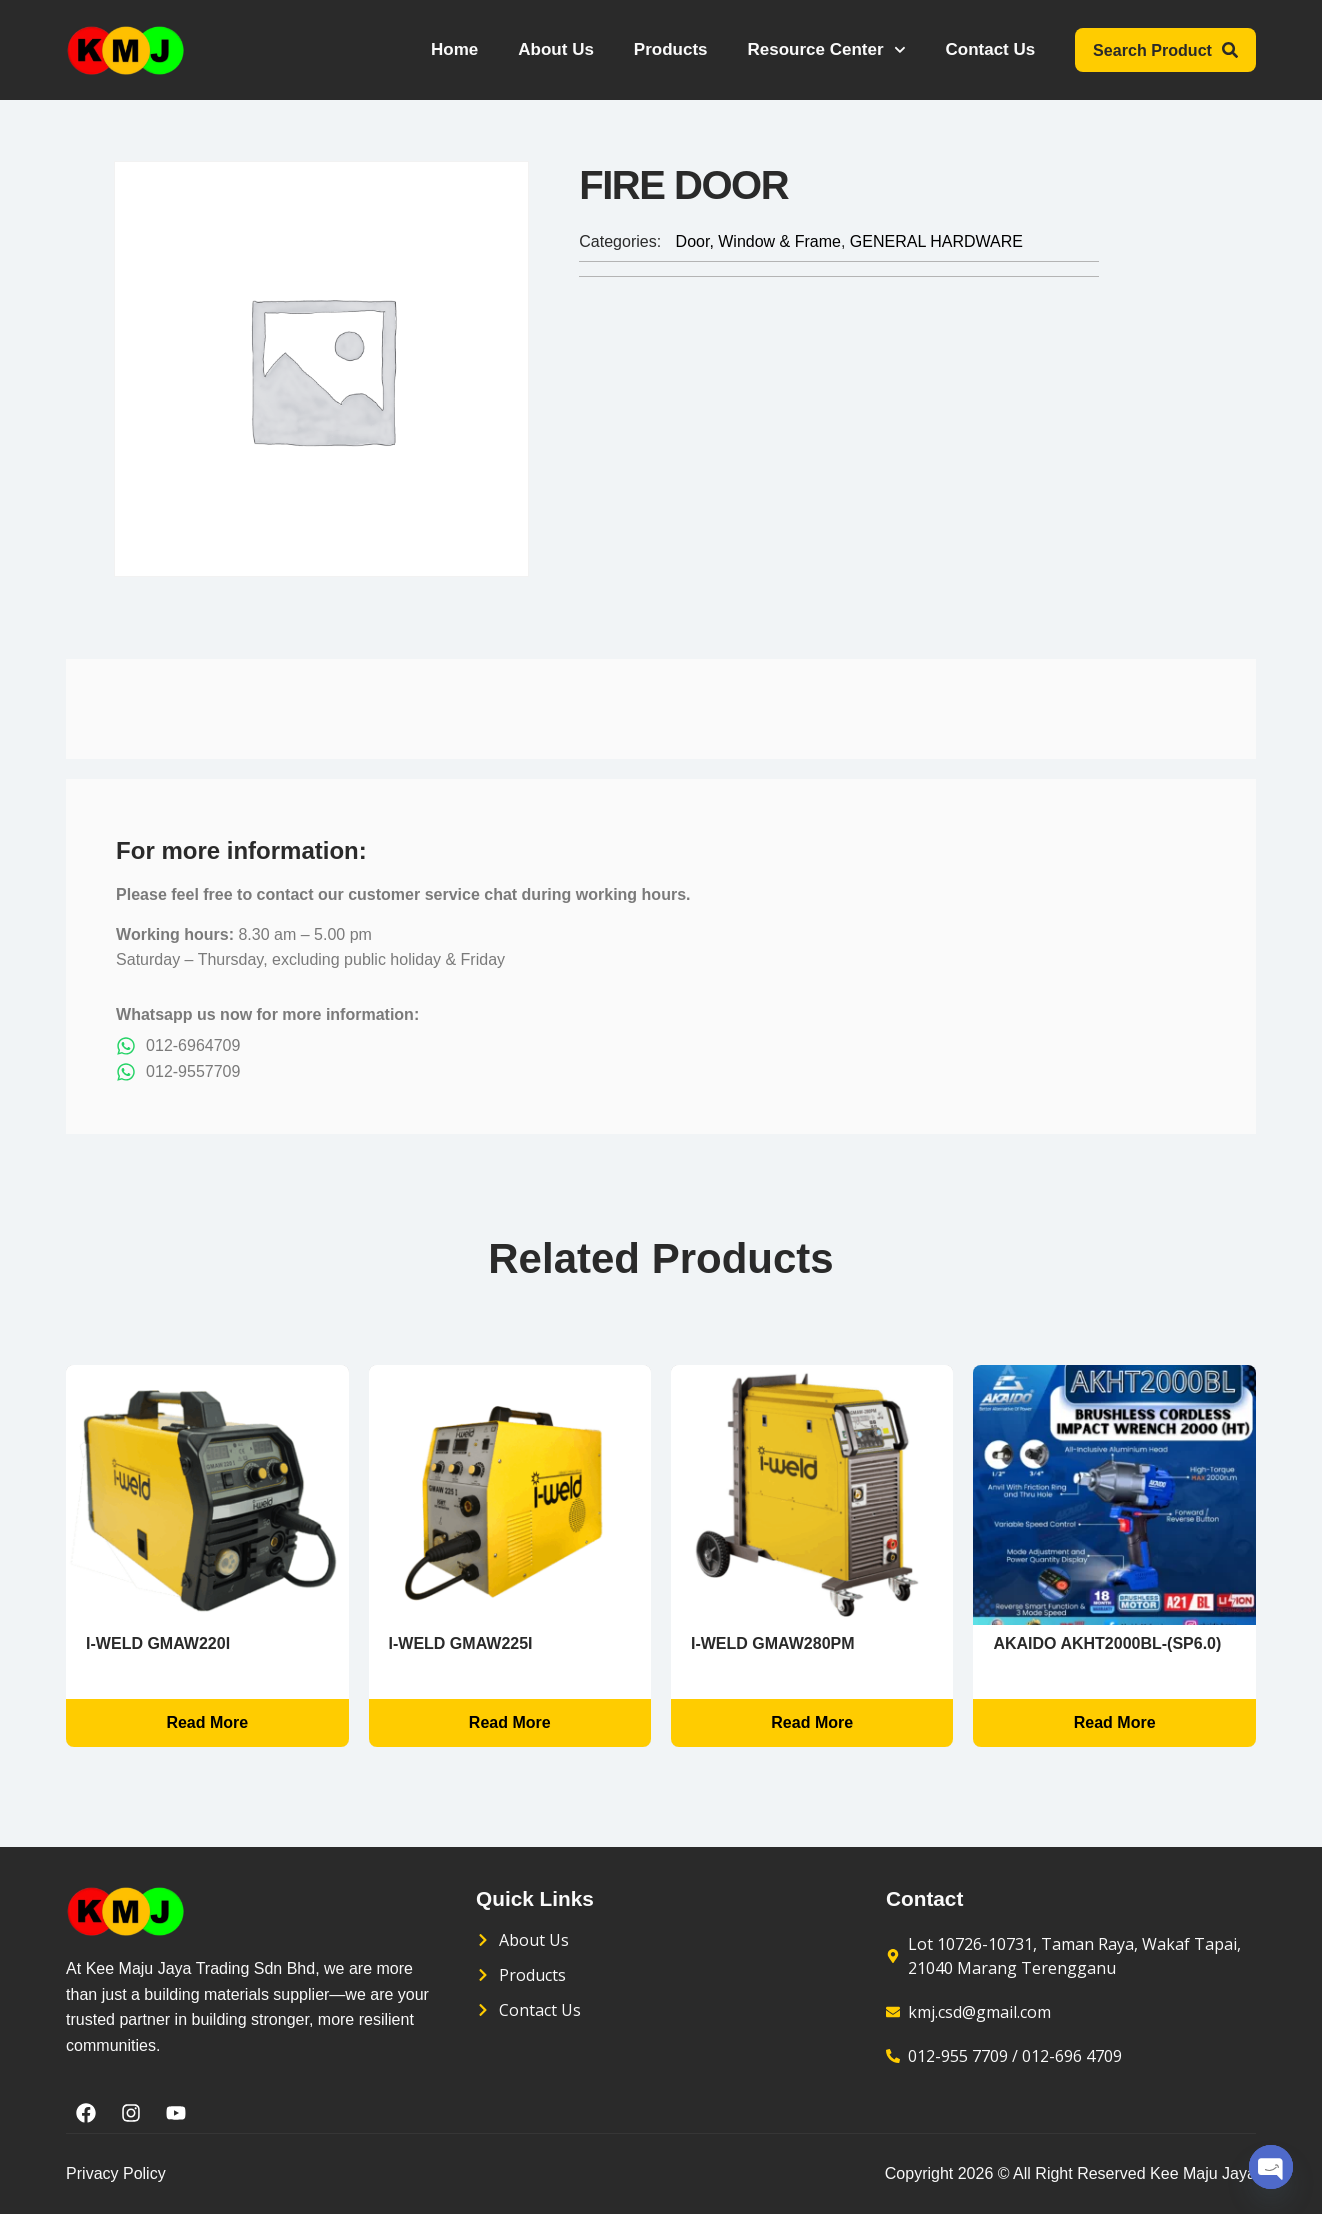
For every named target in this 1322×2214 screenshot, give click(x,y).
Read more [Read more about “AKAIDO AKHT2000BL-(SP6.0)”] (1115, 1722)
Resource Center (827, 50)
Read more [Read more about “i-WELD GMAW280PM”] (812, 1722)
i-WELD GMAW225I (461, 1643)
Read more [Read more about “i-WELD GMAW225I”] (510, 1722)
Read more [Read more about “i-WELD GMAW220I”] (207, 1722)
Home (454, 49)
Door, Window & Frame (758, 241)
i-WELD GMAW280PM (773, 1643)
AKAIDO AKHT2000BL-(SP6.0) (1107, 1643)
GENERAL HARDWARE (936, 241)
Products (671, 49)
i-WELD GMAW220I (158, 1643)
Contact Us (991, 49)
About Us (557, 49)
